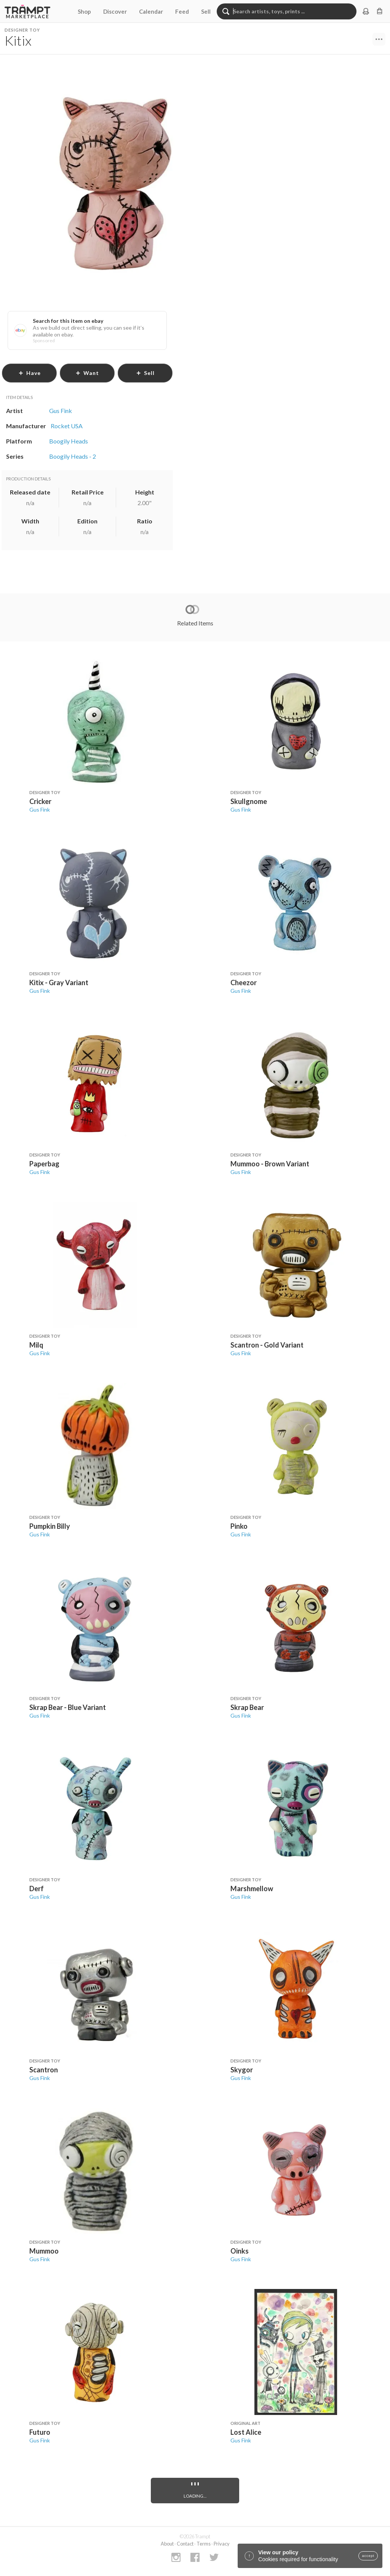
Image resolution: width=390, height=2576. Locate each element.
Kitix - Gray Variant (58, 982)
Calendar (151, 11)
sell (145, 373)
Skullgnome (248, 801)
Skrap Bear (247, 1707)
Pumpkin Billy (49, 1526)
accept (368, 2556)
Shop (84, 11)
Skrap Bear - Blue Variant (67, 1707)
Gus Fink (39, 809)
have (29, 373)
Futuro (39, 2432)
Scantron (43, 2070)
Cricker (40, 801)
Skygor (241, 2070)
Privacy (222, 2544)
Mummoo (44, 2251)
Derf (36, 1888)
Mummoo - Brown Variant (269, 1164)
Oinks (239, 2251)
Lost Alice (245, 2432)
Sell (206, 11)
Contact (185, 2544)
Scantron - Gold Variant (267, 1345)
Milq (36, 1345)
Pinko (239, 1526)
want (87, 373)
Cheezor (243, 982)
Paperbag (44, 1164)
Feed (182, 11)
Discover (115, 11)
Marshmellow (251, 1888)
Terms (204, 2544)
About (167, 2544)
